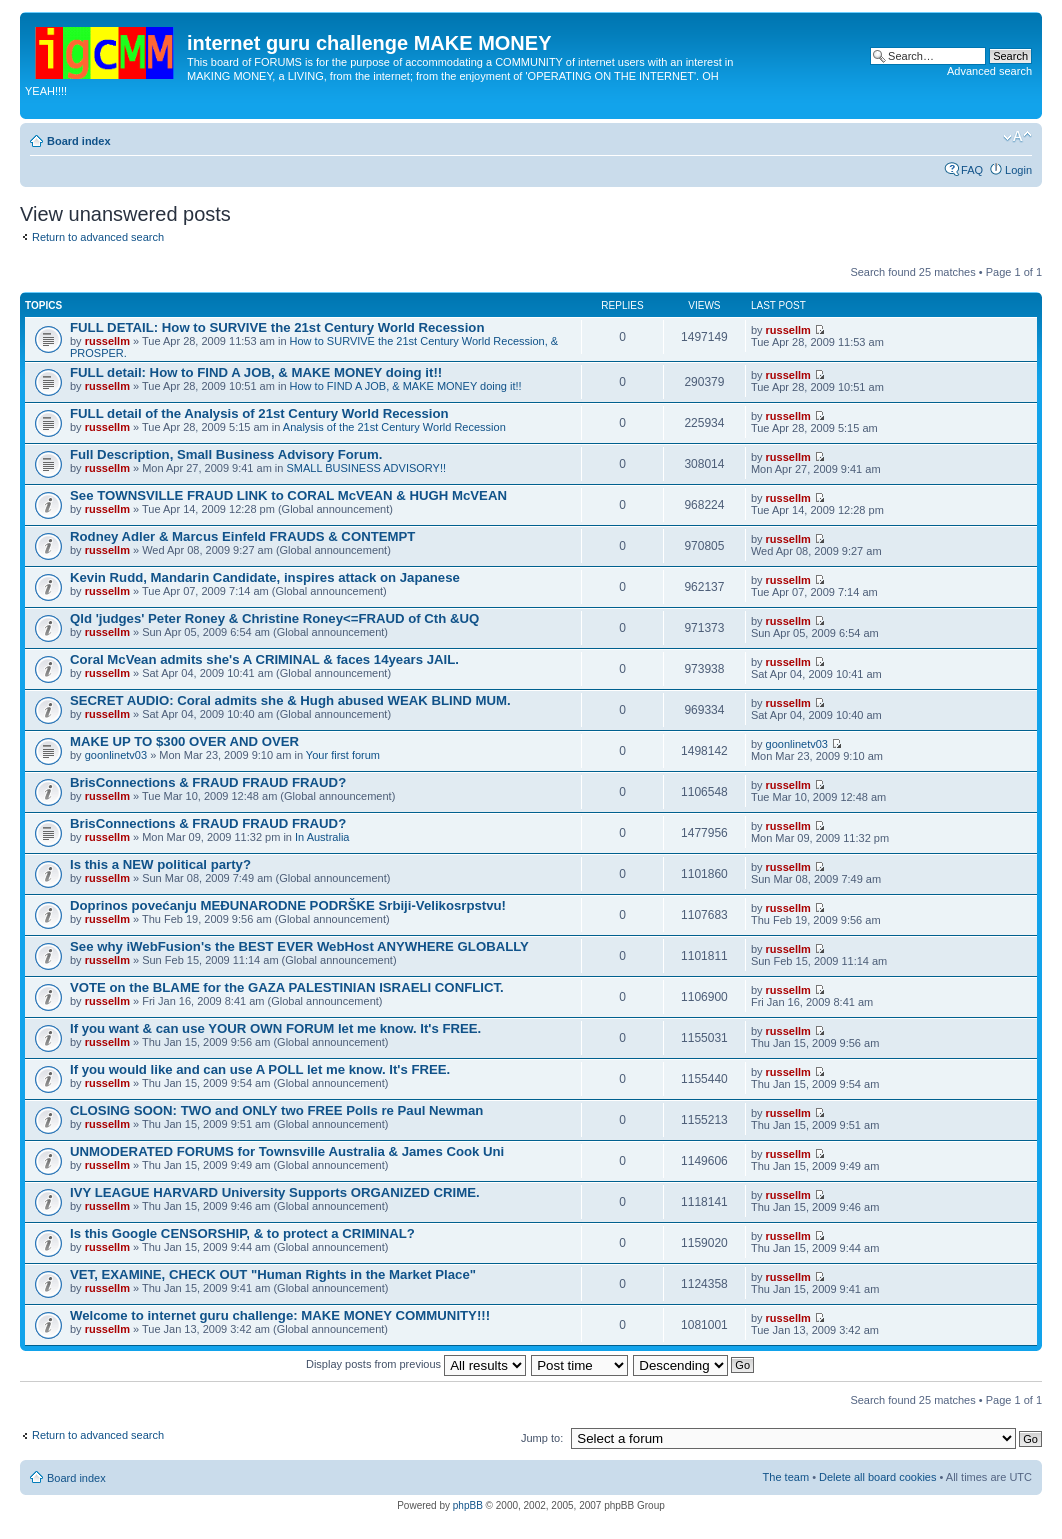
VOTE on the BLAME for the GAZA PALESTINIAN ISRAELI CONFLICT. (287, 987)
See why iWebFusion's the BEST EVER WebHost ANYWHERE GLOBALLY (299, 946)
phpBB (468, 1505)
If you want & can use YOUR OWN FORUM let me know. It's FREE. (275, 1028)
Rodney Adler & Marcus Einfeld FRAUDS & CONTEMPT (242, 536)
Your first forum (343, 755)
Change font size (1017, 137)
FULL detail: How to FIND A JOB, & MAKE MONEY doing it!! (256, 372)
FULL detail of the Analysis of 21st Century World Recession (259, 413)
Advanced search (989, 71)
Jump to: (542, 1438)
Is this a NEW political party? (160, 864)
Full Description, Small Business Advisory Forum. (226, 454)
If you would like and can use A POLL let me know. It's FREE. (260, 1069)
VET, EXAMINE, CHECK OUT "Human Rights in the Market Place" (273, 1274)
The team (786, 1477)
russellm (107, 341)
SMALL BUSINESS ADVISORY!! (366, 468)
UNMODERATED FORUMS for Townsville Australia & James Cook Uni (287, 1151)
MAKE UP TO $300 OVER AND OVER (184, 741)
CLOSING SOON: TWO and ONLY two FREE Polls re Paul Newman (276, 1110)
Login (1018, 170)
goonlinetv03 (116, 755)
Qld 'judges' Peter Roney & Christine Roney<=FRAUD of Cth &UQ (274, 618)
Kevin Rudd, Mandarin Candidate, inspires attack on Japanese (265, 577)
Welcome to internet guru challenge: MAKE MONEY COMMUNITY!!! (280, 1315)
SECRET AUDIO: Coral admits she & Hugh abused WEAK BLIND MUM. (290, 700)
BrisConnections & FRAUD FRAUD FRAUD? (208, 782)
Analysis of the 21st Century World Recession (394, 427)
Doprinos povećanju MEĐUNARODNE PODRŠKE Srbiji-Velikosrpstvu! (288, 905)
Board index (79, 141)
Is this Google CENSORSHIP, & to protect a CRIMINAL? (242, 1233)
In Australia (322, 837)
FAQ (972, 170)
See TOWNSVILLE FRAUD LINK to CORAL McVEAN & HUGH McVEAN (288, 495)
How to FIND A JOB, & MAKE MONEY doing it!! (406, 386)
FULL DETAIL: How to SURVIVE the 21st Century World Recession (277, 327)
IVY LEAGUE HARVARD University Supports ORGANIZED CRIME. (275, 1192)
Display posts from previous (416, 1364)
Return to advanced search (98, 237)
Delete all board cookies (877, 1477)
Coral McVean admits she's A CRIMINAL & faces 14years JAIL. (264, 659)
